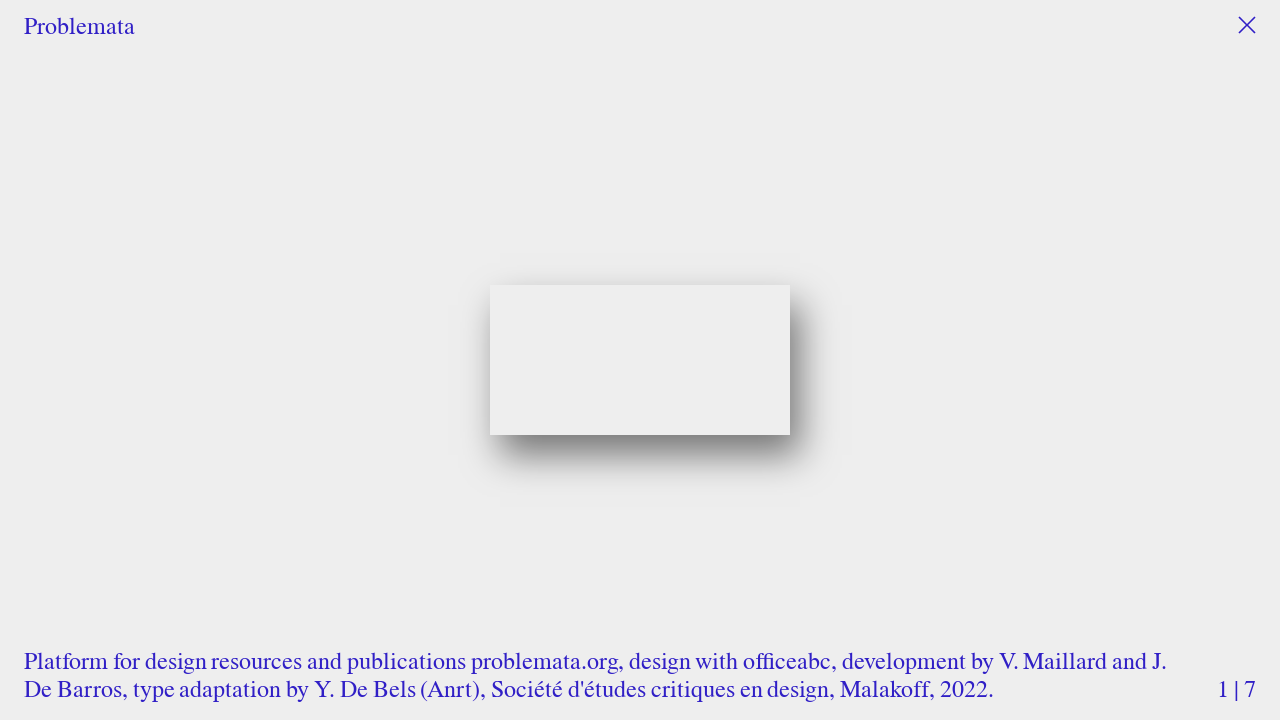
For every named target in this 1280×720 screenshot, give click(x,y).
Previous (272, 329)
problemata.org (544, 660)
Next (1008, 329)
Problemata (79, 25)
